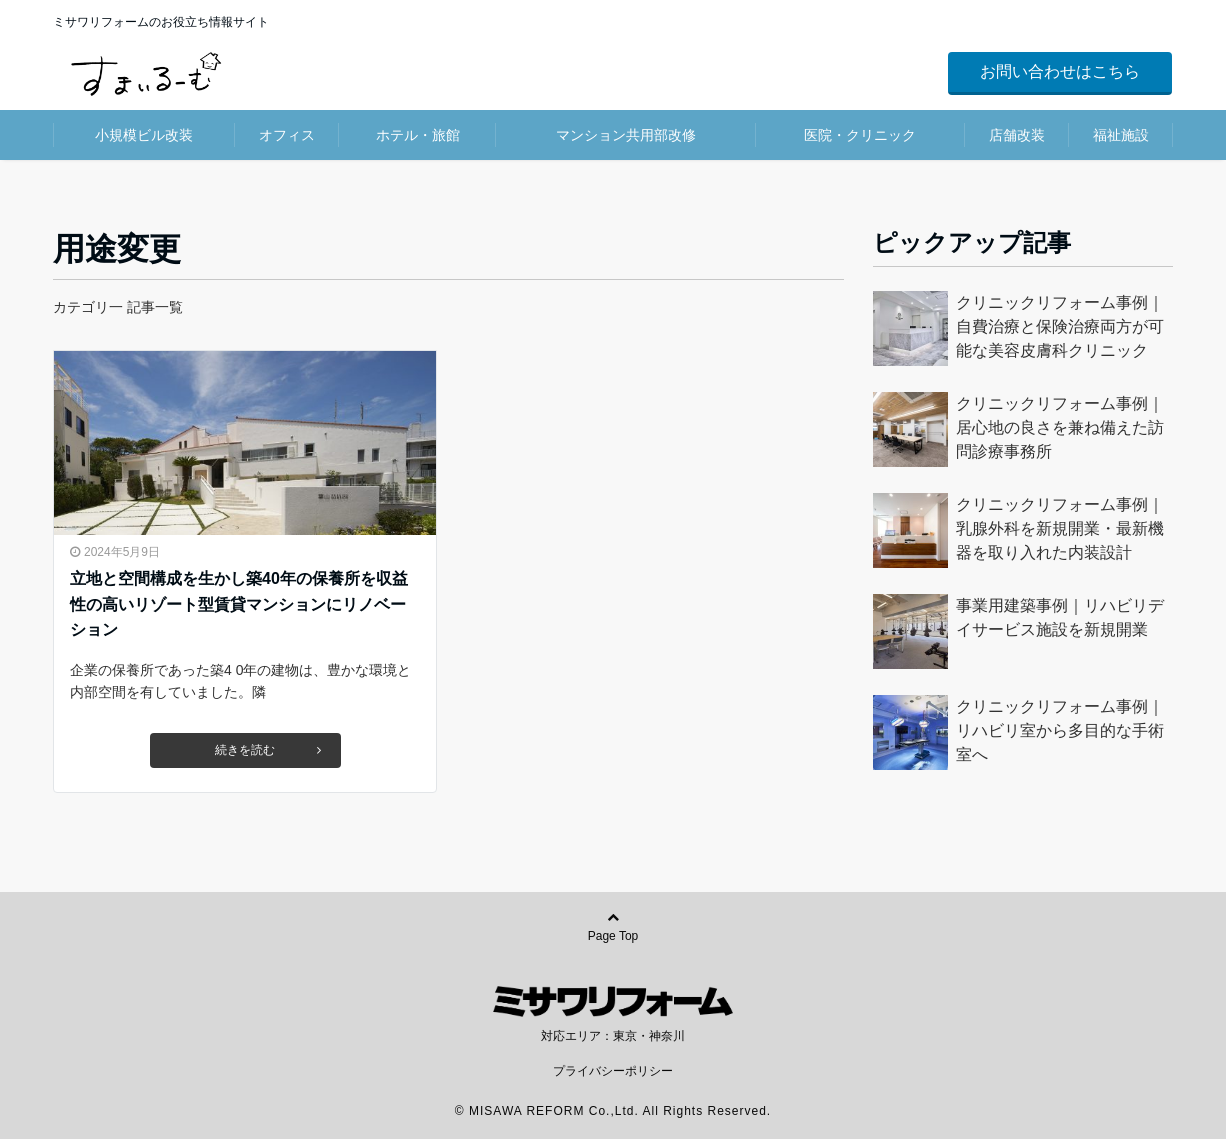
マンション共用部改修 (626, 135)
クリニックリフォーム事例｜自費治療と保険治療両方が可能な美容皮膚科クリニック (1060, 326)
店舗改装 (1017, 135)
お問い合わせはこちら (1060, 71)
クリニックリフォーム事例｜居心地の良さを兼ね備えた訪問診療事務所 (1060, 427)
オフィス (287, 135)
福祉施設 (1121, 135)
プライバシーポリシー (613, 1071)
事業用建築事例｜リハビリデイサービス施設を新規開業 (1060, 617)
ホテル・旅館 (418, 135)
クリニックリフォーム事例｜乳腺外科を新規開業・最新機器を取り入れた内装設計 (1060, 528)
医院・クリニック (860, 135)
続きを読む (268, 750)
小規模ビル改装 (144, 135)
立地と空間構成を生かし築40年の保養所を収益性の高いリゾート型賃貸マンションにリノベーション (239, 604)
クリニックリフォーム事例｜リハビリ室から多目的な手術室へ (1060, 730)
